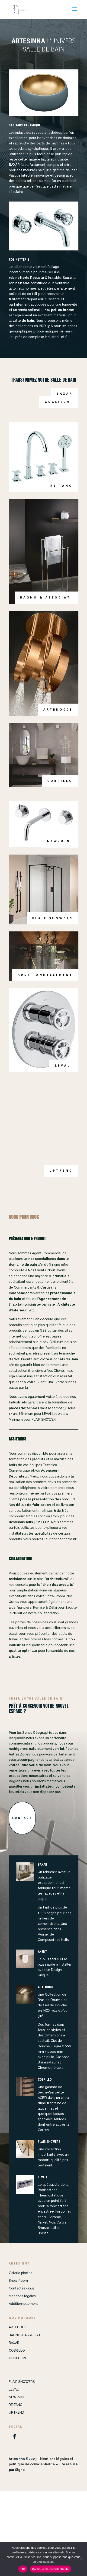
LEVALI (64, 1065)
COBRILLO (60, 781)
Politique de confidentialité (50, 2569)
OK (23, 2569)
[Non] (81, 2559)
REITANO (61, 486)
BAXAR (65, 394)
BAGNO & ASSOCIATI (46, 597)
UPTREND (61, 1171)
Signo (19, 2469)
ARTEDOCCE (58, 710)
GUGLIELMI (59, 402)
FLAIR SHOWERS (52, 918)
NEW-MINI (60, 841)
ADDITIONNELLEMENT (45, 975)
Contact (22, 1818)
